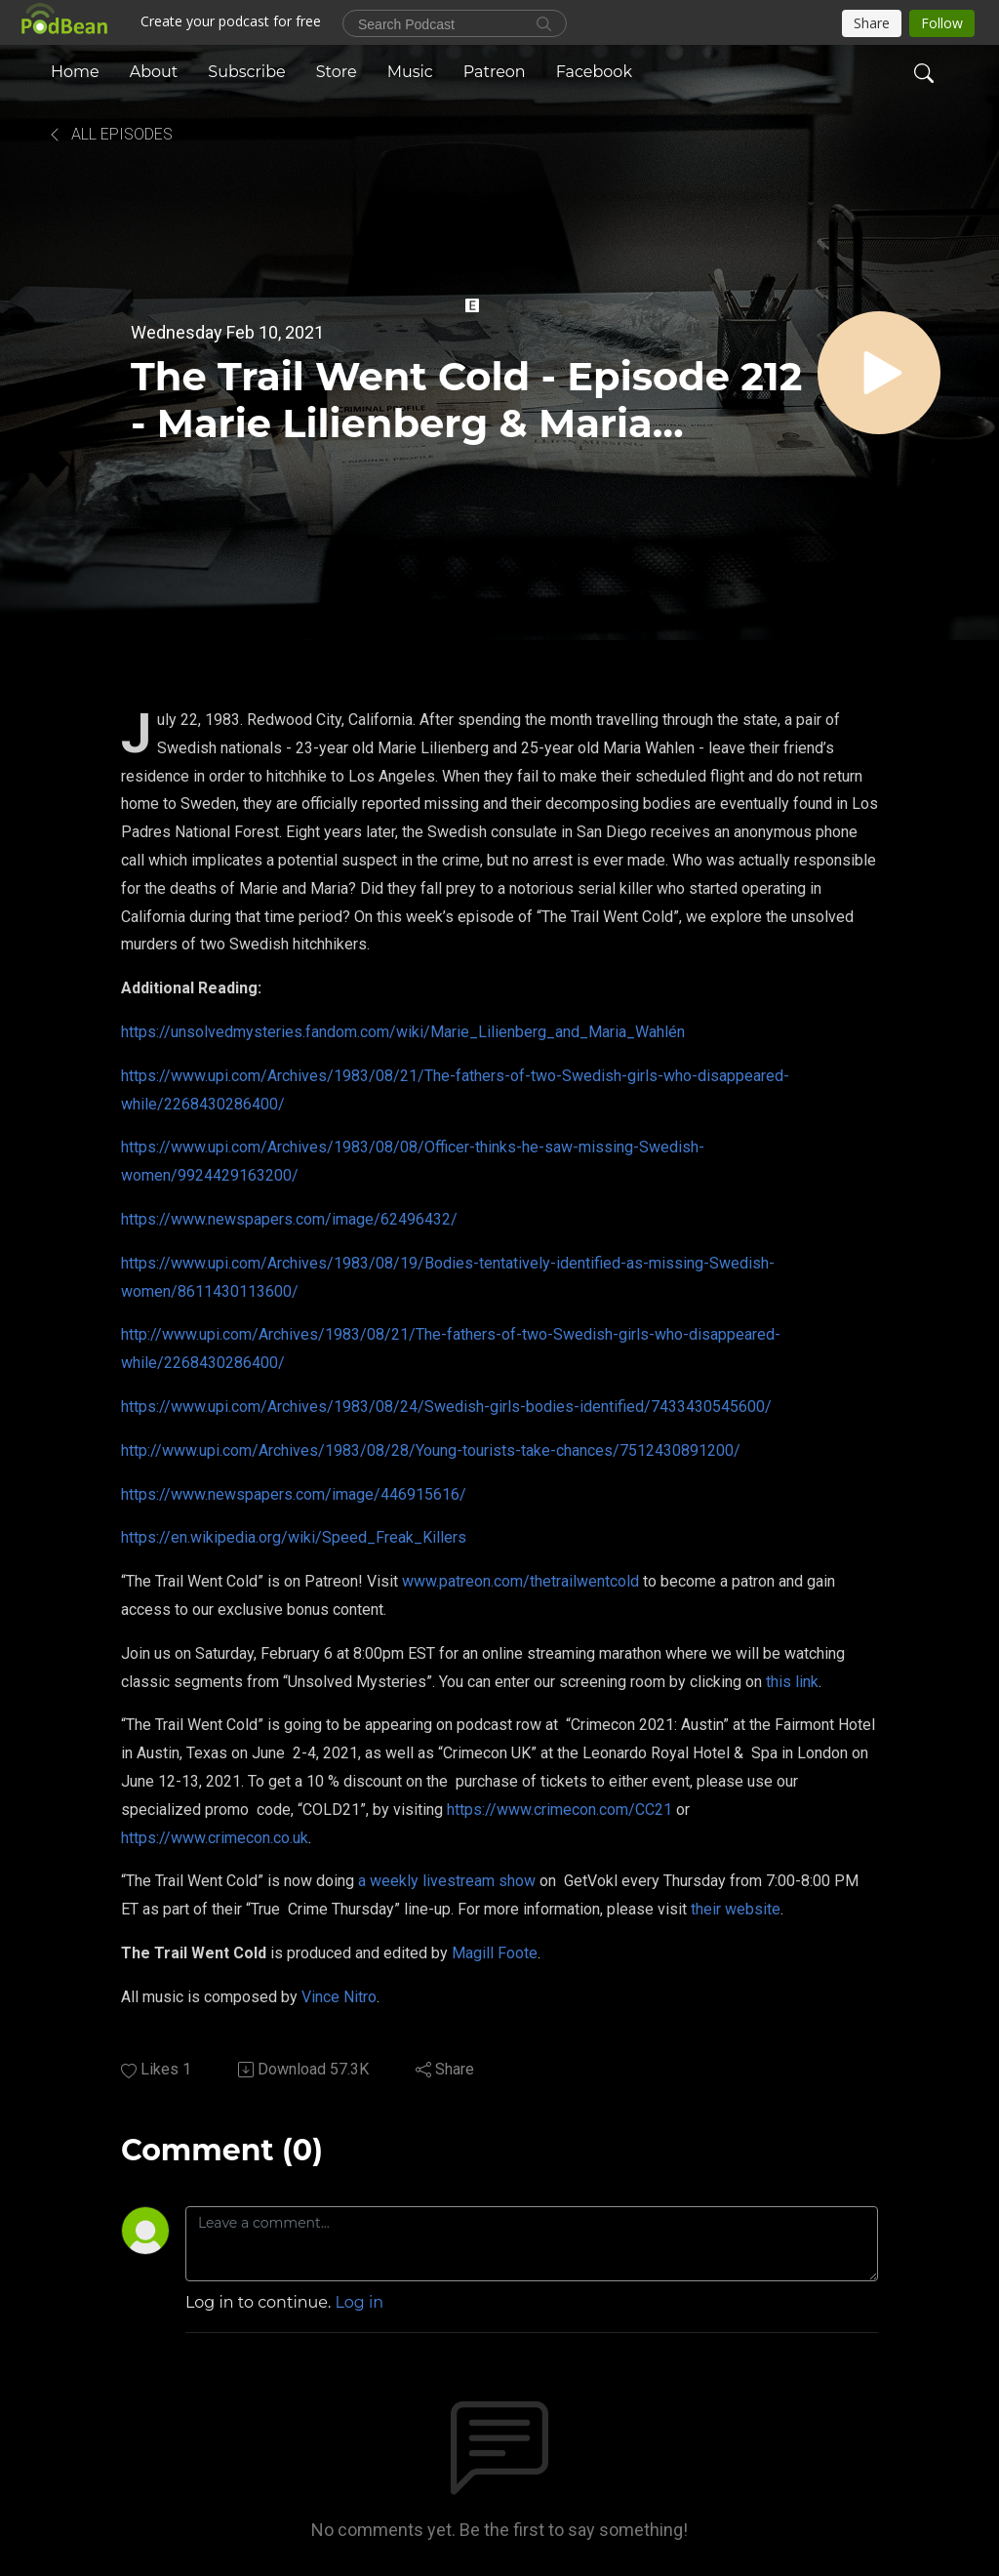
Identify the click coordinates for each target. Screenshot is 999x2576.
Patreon (494, 71)
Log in (360, 2302)
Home (75, 71)
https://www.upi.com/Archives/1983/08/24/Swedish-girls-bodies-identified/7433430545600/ (446, 1406)
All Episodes (110, 134)
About (154, 71)
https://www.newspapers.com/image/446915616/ (293, 1494)
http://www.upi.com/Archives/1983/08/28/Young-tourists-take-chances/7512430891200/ (430, 1450)
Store (336, 71)
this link (792, 1681)
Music (410, 71)
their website (735, 1909)
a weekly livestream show (447, 1881)
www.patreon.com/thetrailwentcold (520, 1581)
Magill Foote (495, 1953)
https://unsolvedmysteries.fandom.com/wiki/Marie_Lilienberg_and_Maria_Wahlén (403, 1032)
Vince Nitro (339, 1997)
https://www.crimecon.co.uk (214, 1838)
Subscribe (246, 71)
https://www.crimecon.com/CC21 (559, 1809)
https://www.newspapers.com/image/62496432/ (289, 1219)
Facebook (594, 71)
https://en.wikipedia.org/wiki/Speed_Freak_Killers (293, 1537)
